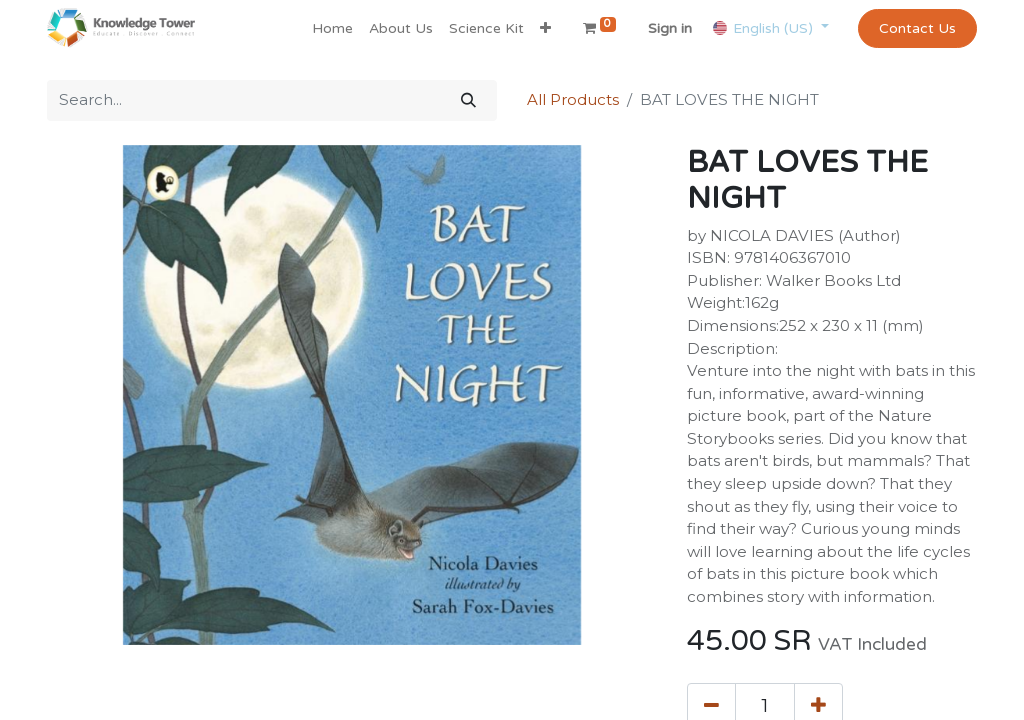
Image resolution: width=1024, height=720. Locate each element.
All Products (573, 99)
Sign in (670, 28)
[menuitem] (332, 28)
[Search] (468, 100)
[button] (545, 28)
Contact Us (917, 28)
